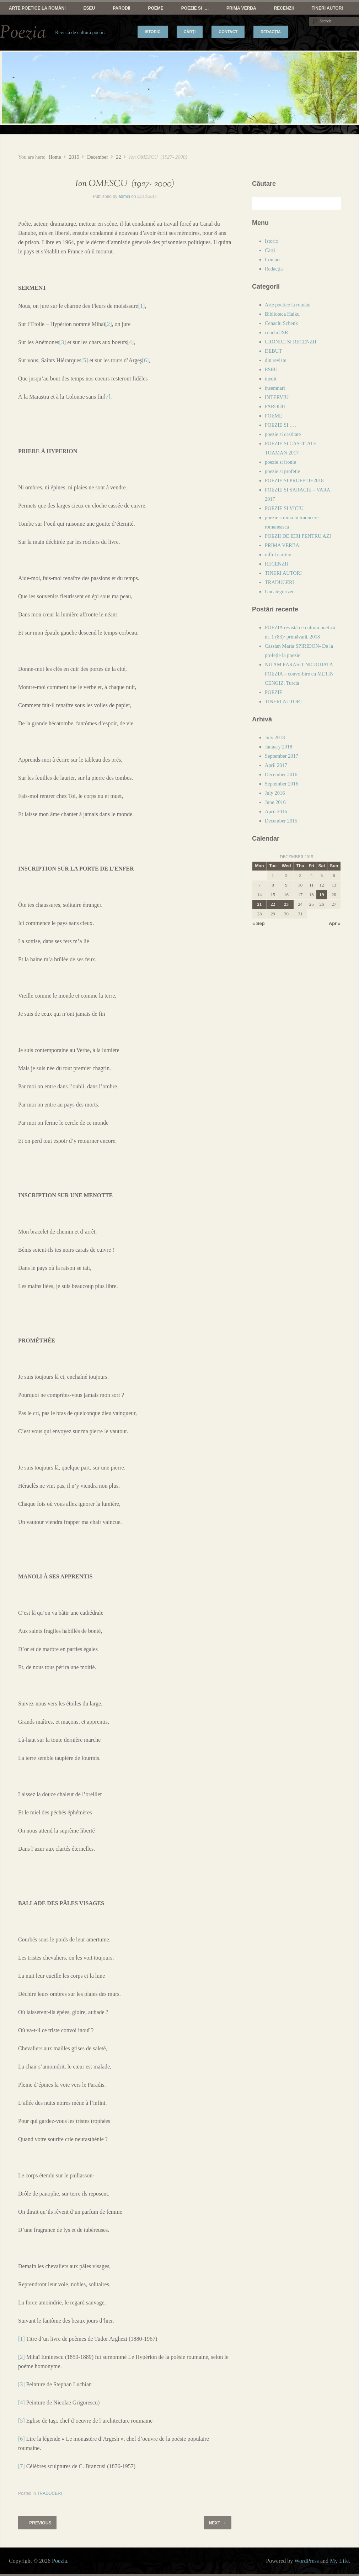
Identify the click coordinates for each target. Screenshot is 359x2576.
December (97, 157)
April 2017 (276, 765)
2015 (74, 157)
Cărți (190, 32)
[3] (62, 342)
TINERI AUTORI (327, 8)
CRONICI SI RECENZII (290, 342)
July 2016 (275, 793)
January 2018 (278, 747)
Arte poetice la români (37, 8)
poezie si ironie (280, 462)
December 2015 (281, 821)
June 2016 (275, 802)
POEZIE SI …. (195, 8)
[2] (108, 324)
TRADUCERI (49, 2493)
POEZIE (274, 692)
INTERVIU (277, 397)
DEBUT (273, 351)
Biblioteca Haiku (282, 314)
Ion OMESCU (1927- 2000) (124, 183)
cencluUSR (276, 332)
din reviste (275, 360)
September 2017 (281, 756)
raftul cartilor (278, 554)
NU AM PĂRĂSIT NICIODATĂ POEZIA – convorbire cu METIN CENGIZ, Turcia (299, 674)
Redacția (271, 32)
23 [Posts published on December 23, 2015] (286, 904)
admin (124, 196)
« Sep (258, 923)
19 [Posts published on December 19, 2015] (321, 894)
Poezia (23, 33)
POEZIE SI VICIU (284, 508)
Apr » (335, 923)
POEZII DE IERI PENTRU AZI (298, 536)
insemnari (275, 388)
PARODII (121, 8)
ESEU (89, 8)
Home (54, 157)
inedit (271, 379)
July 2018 (275, 737)
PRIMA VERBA (241, 8)
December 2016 (281, 774)
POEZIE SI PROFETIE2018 (294, 480)
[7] (107, 397)
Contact (228, 32)
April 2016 (276, 811)
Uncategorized (280, 591)
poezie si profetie (282, 471)
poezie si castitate (283, 434)
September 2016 (281, 784)
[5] (84, 360)
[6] (145, 360)
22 (118, 157)
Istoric (152, 32)
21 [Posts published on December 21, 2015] (259, 904)
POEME (155, 8)
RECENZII (284, 8)
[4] (130, 342)
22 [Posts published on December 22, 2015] (272, 904)
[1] (141, 306)
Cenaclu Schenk (281, 323)
